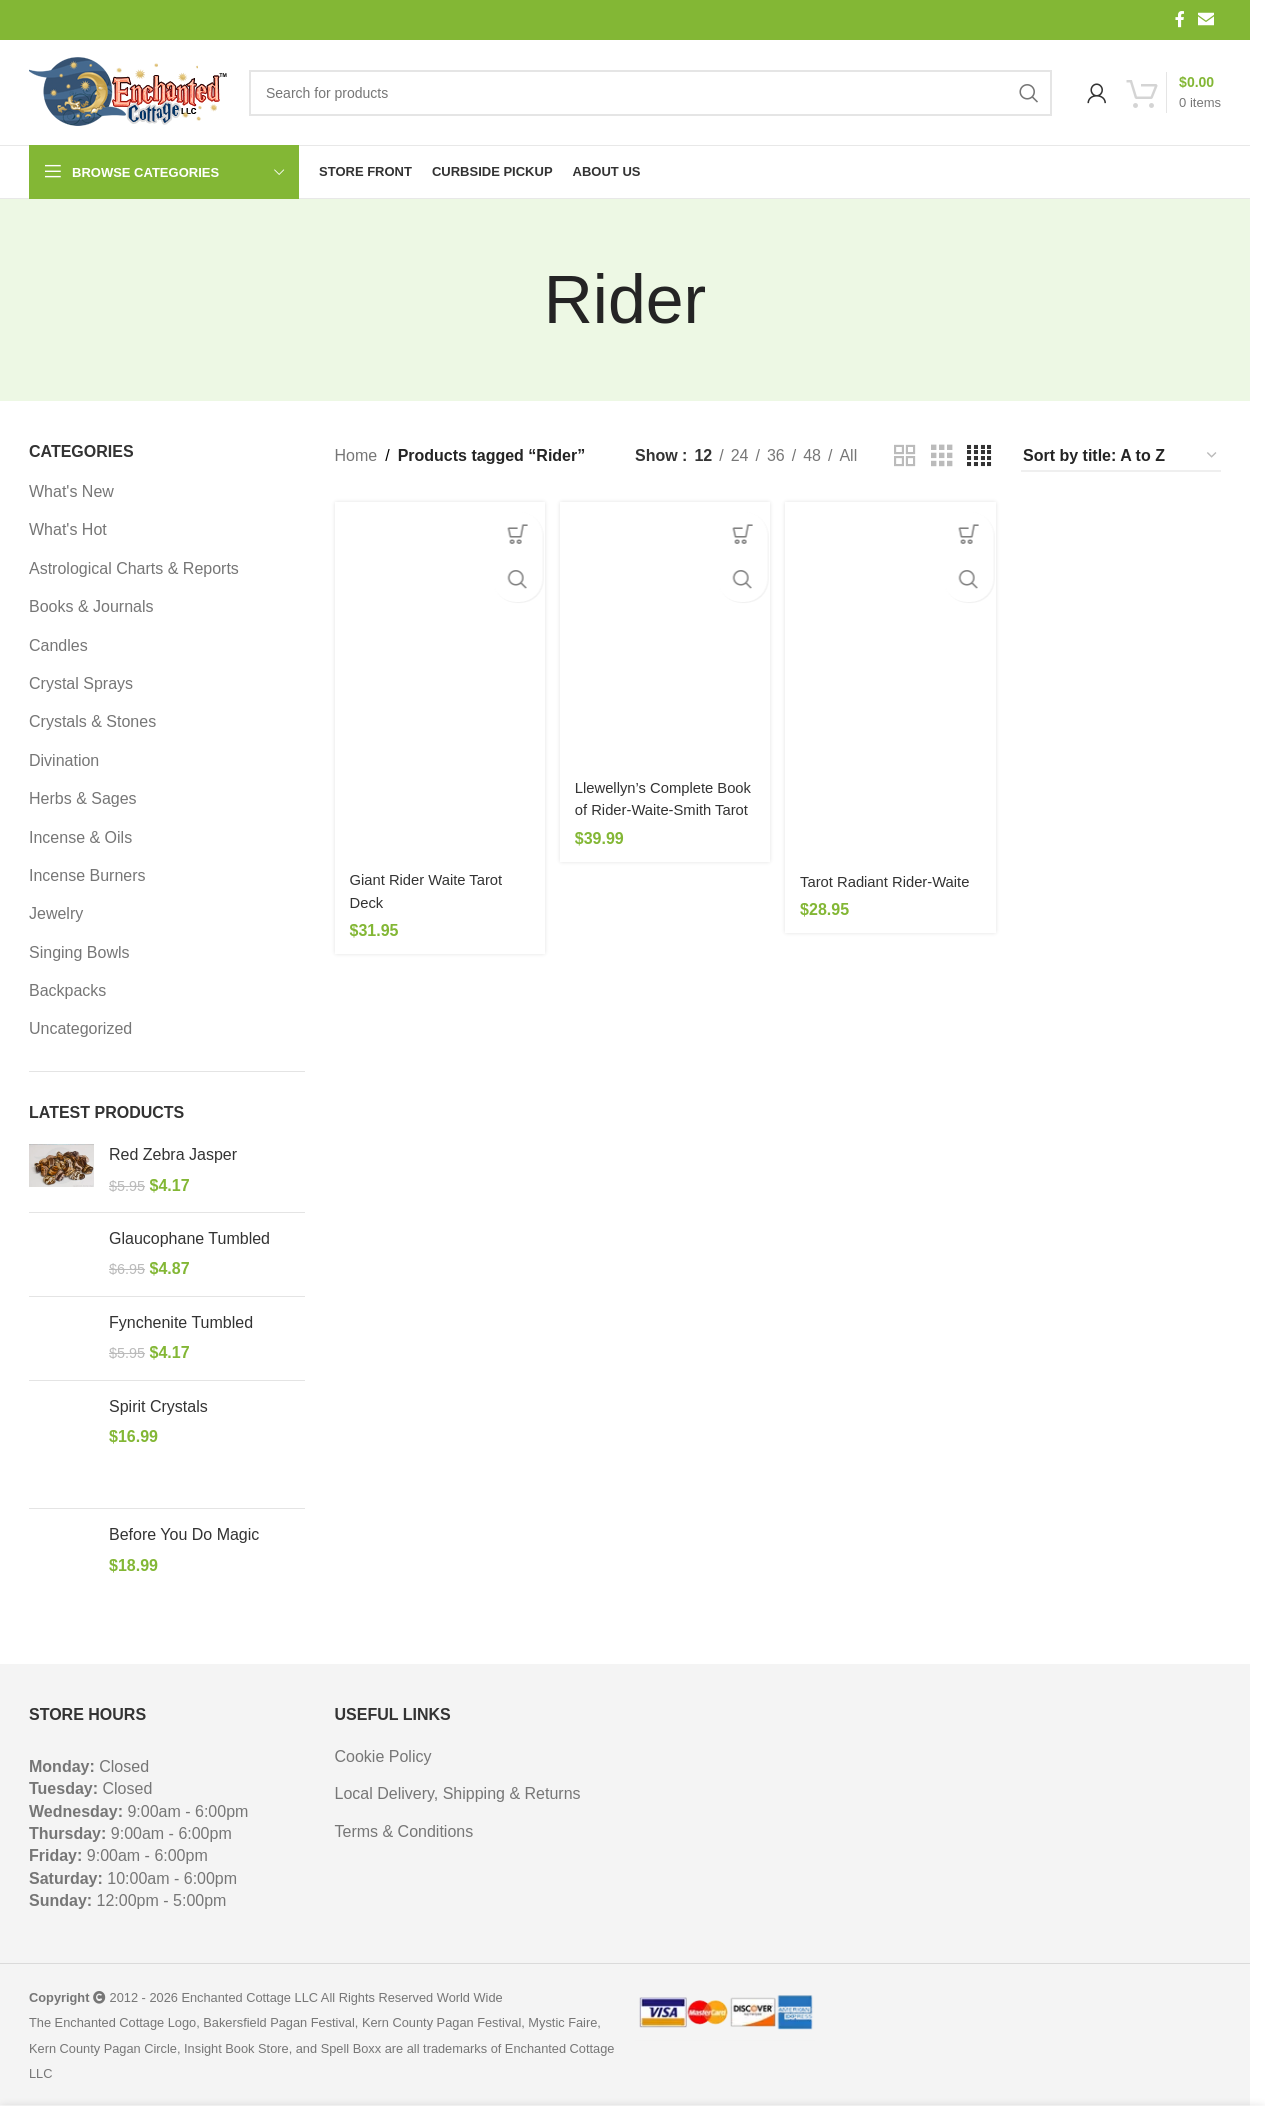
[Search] (650, 93)
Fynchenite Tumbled (181, 1322)
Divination (64, 760)
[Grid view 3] (942, 456)
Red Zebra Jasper (173, 1154)
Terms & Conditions (404, 1831)
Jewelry (56, 913)
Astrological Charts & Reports (134, 568)
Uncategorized (80, 1028)
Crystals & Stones (92, 721)
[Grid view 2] (905, 456)
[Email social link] (1206, 19)
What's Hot (68, 529)
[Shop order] (1121, 456)
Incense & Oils (80, 837)
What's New (71, 491)
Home (356, 455)
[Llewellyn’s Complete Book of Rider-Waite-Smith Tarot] (663, 626)
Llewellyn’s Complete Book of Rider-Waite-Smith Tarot (654, 796)
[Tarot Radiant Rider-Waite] (892, 671)
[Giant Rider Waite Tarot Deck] (434, 670)
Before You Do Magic (184, 1534)
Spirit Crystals (158, 1406)
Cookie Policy (383, 1756)
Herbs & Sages (83, 798)
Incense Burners (87, 875)
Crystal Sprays (81, 683)
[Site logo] (129, 93)
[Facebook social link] (1180, 19)
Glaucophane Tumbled (189, 1238)
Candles (58, 645)
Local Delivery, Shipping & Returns (458, 1793)
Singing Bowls (79, 952)
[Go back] (519, 300)
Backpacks (67, 990)
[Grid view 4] (979, 456)
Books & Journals (91, 606)
